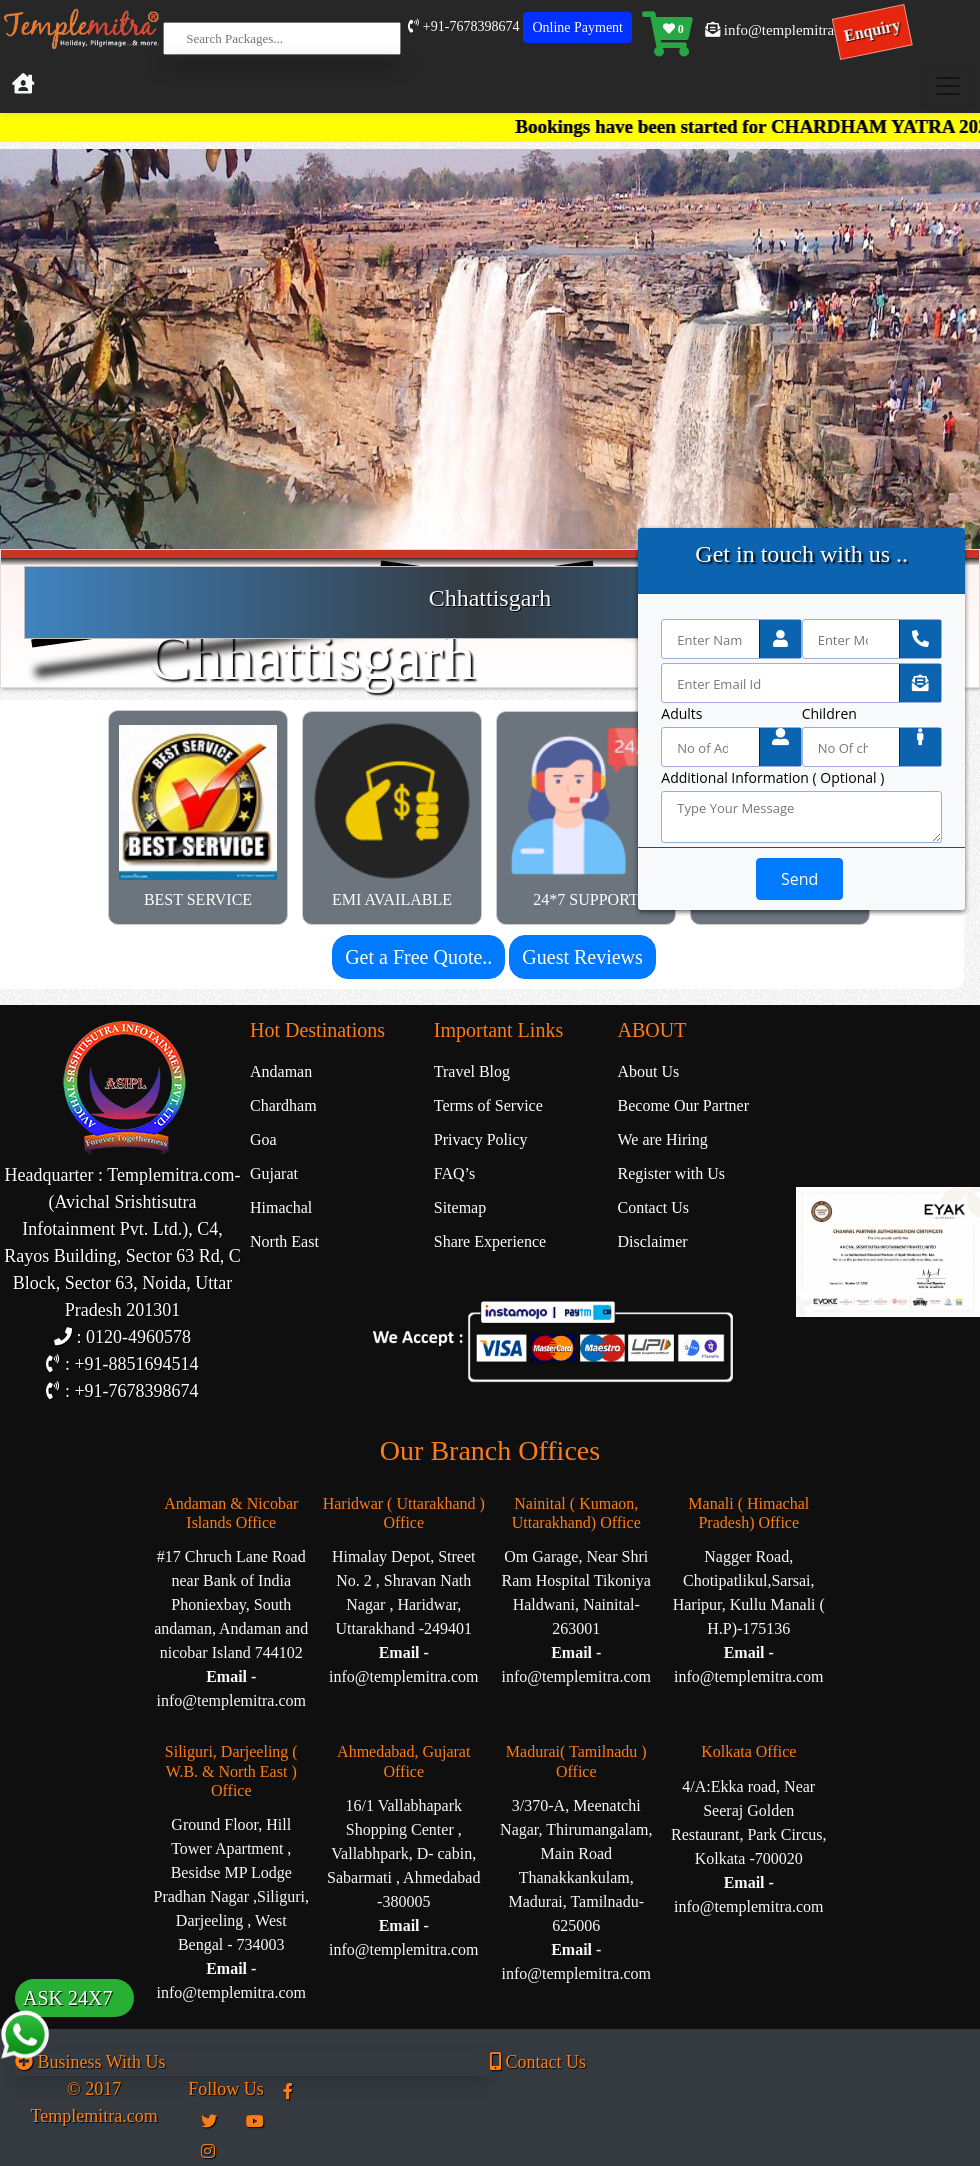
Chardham (283, 1105)
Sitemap (460, 1207)
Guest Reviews (582, 957)
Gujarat (274, 1173)
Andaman (281, 1071)
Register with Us (672, 1173)
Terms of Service (488, 1105)
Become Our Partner (684, 1105)
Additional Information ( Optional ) (772, 778)
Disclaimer (653, 1241)
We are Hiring (663, 1139)
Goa (263, 1139)
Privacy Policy (481, 1139)
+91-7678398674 (463, 26)
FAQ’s (455, 1173)
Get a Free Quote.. (418, 957)
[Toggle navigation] (948, 86)
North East (284, 1241)
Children (829, 714)
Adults (681, 714)
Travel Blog (472, 1071)
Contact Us (654, 1207)
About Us (649, 1071)
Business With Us (90, 2062)
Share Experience (490, 1241)
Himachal (281, 1207)
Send (799, 879)
